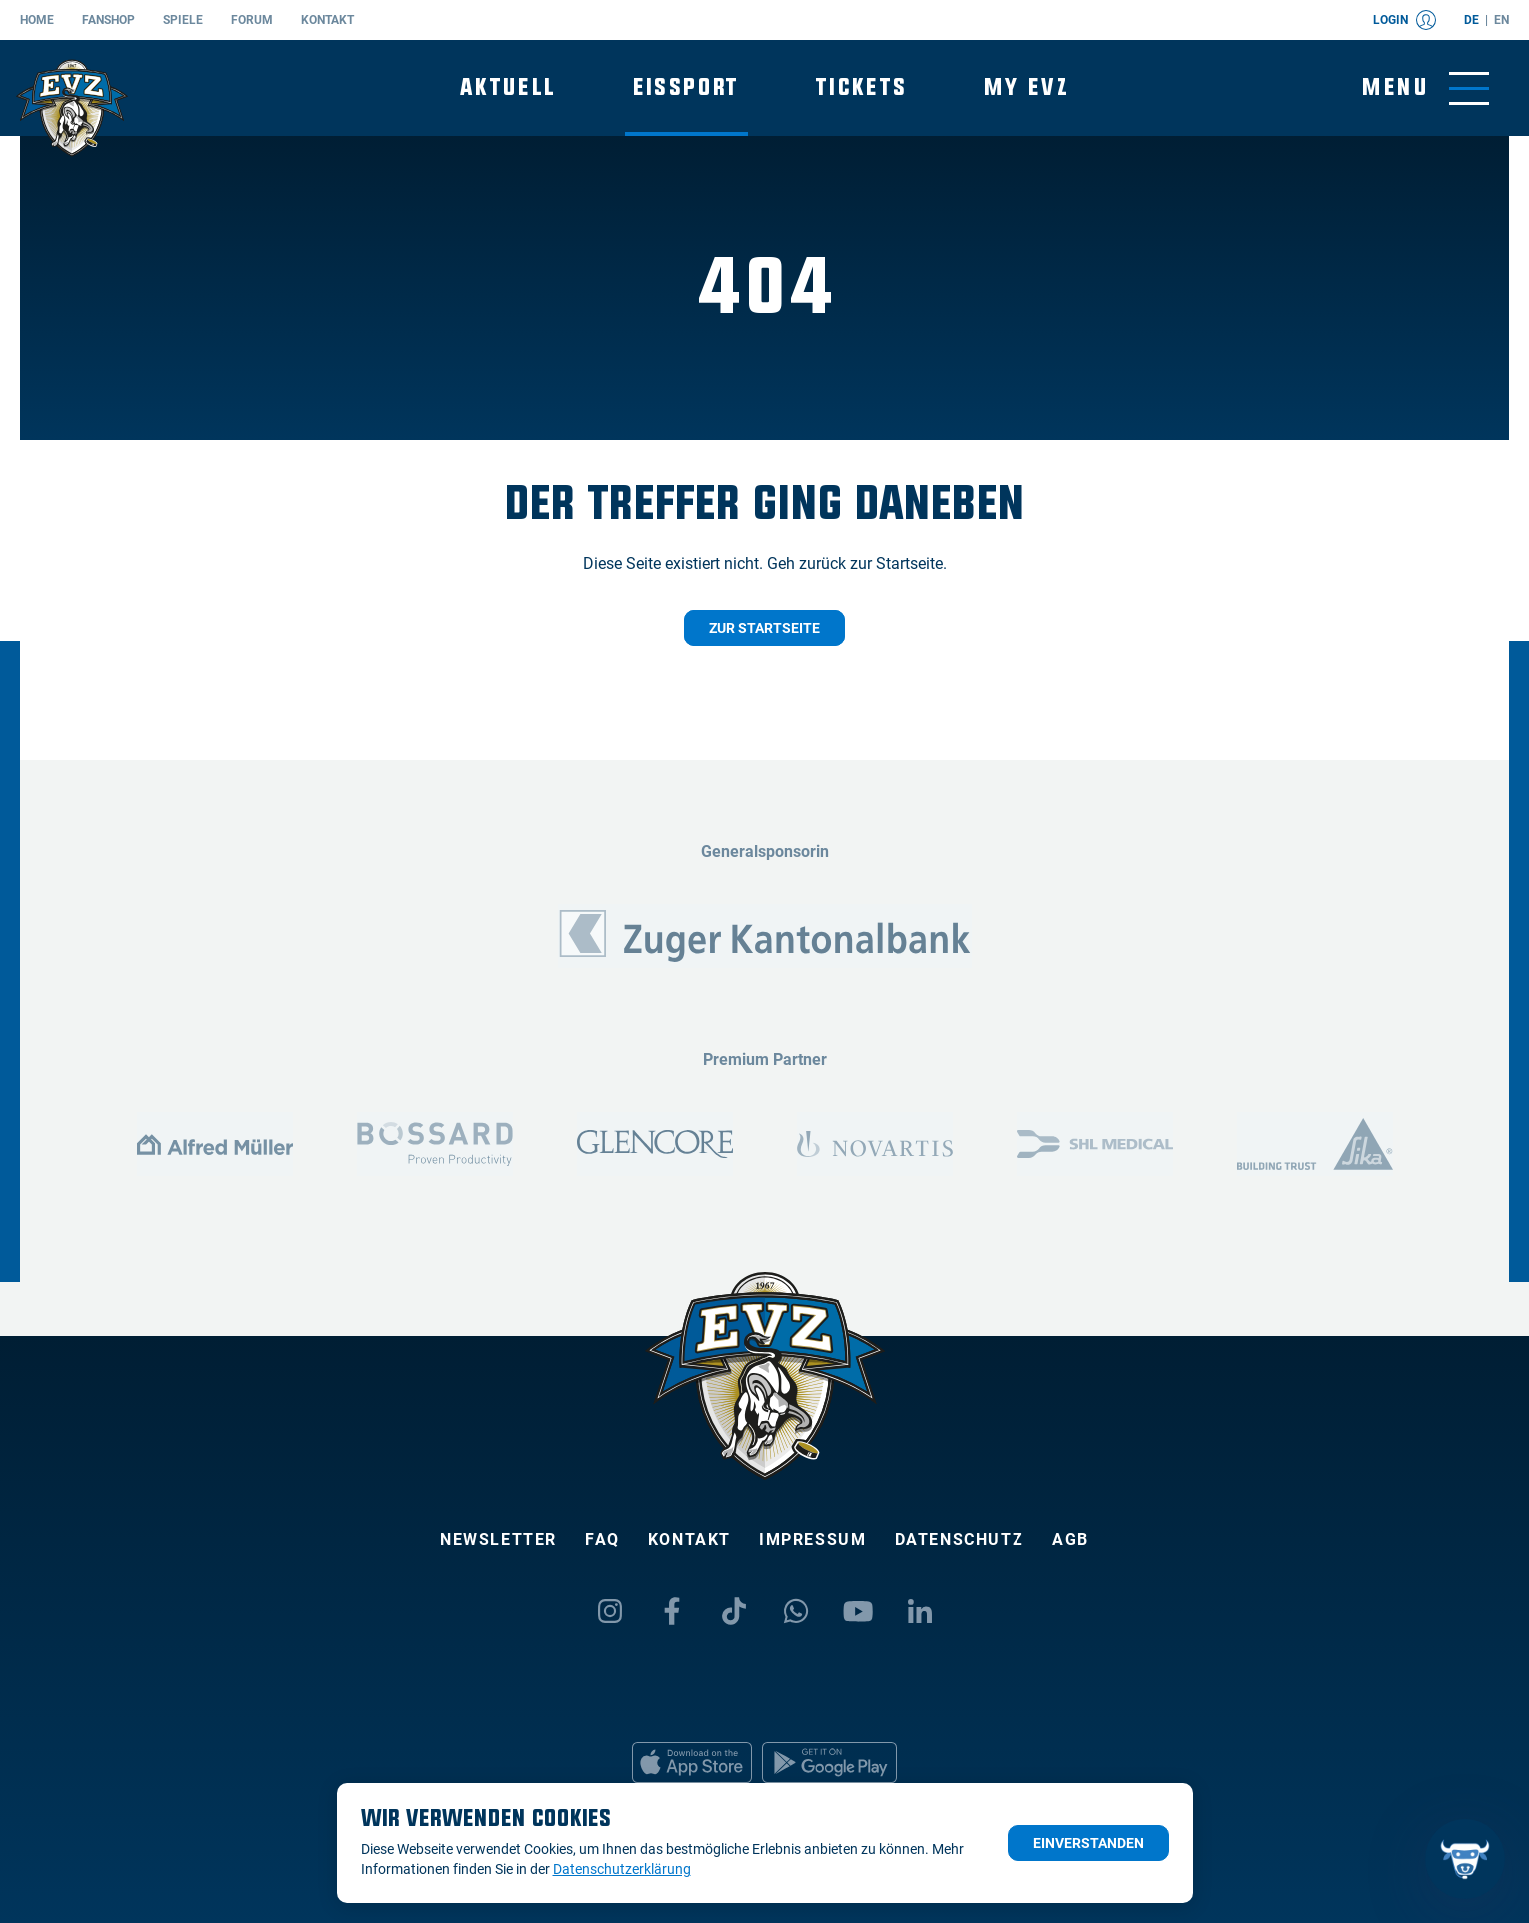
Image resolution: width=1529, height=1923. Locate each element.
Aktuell (508, 87)
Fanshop (108, 20)
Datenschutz (960, 1539)
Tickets (862, 87)
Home (37, 20)
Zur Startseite (764, 628)
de (1471, 20)
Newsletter (498, 1539)
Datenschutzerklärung (622, 1869)
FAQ (602, 1539)
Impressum (812, 1539)
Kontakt (327, 20)
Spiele (183, 20)
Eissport (686, 87)
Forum (252, 20)
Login (1404, 20)
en (1501, 20)
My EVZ (1026, 87)
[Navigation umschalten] (1425, 88)
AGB (1070, 1539)
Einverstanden (1088, 1843)
